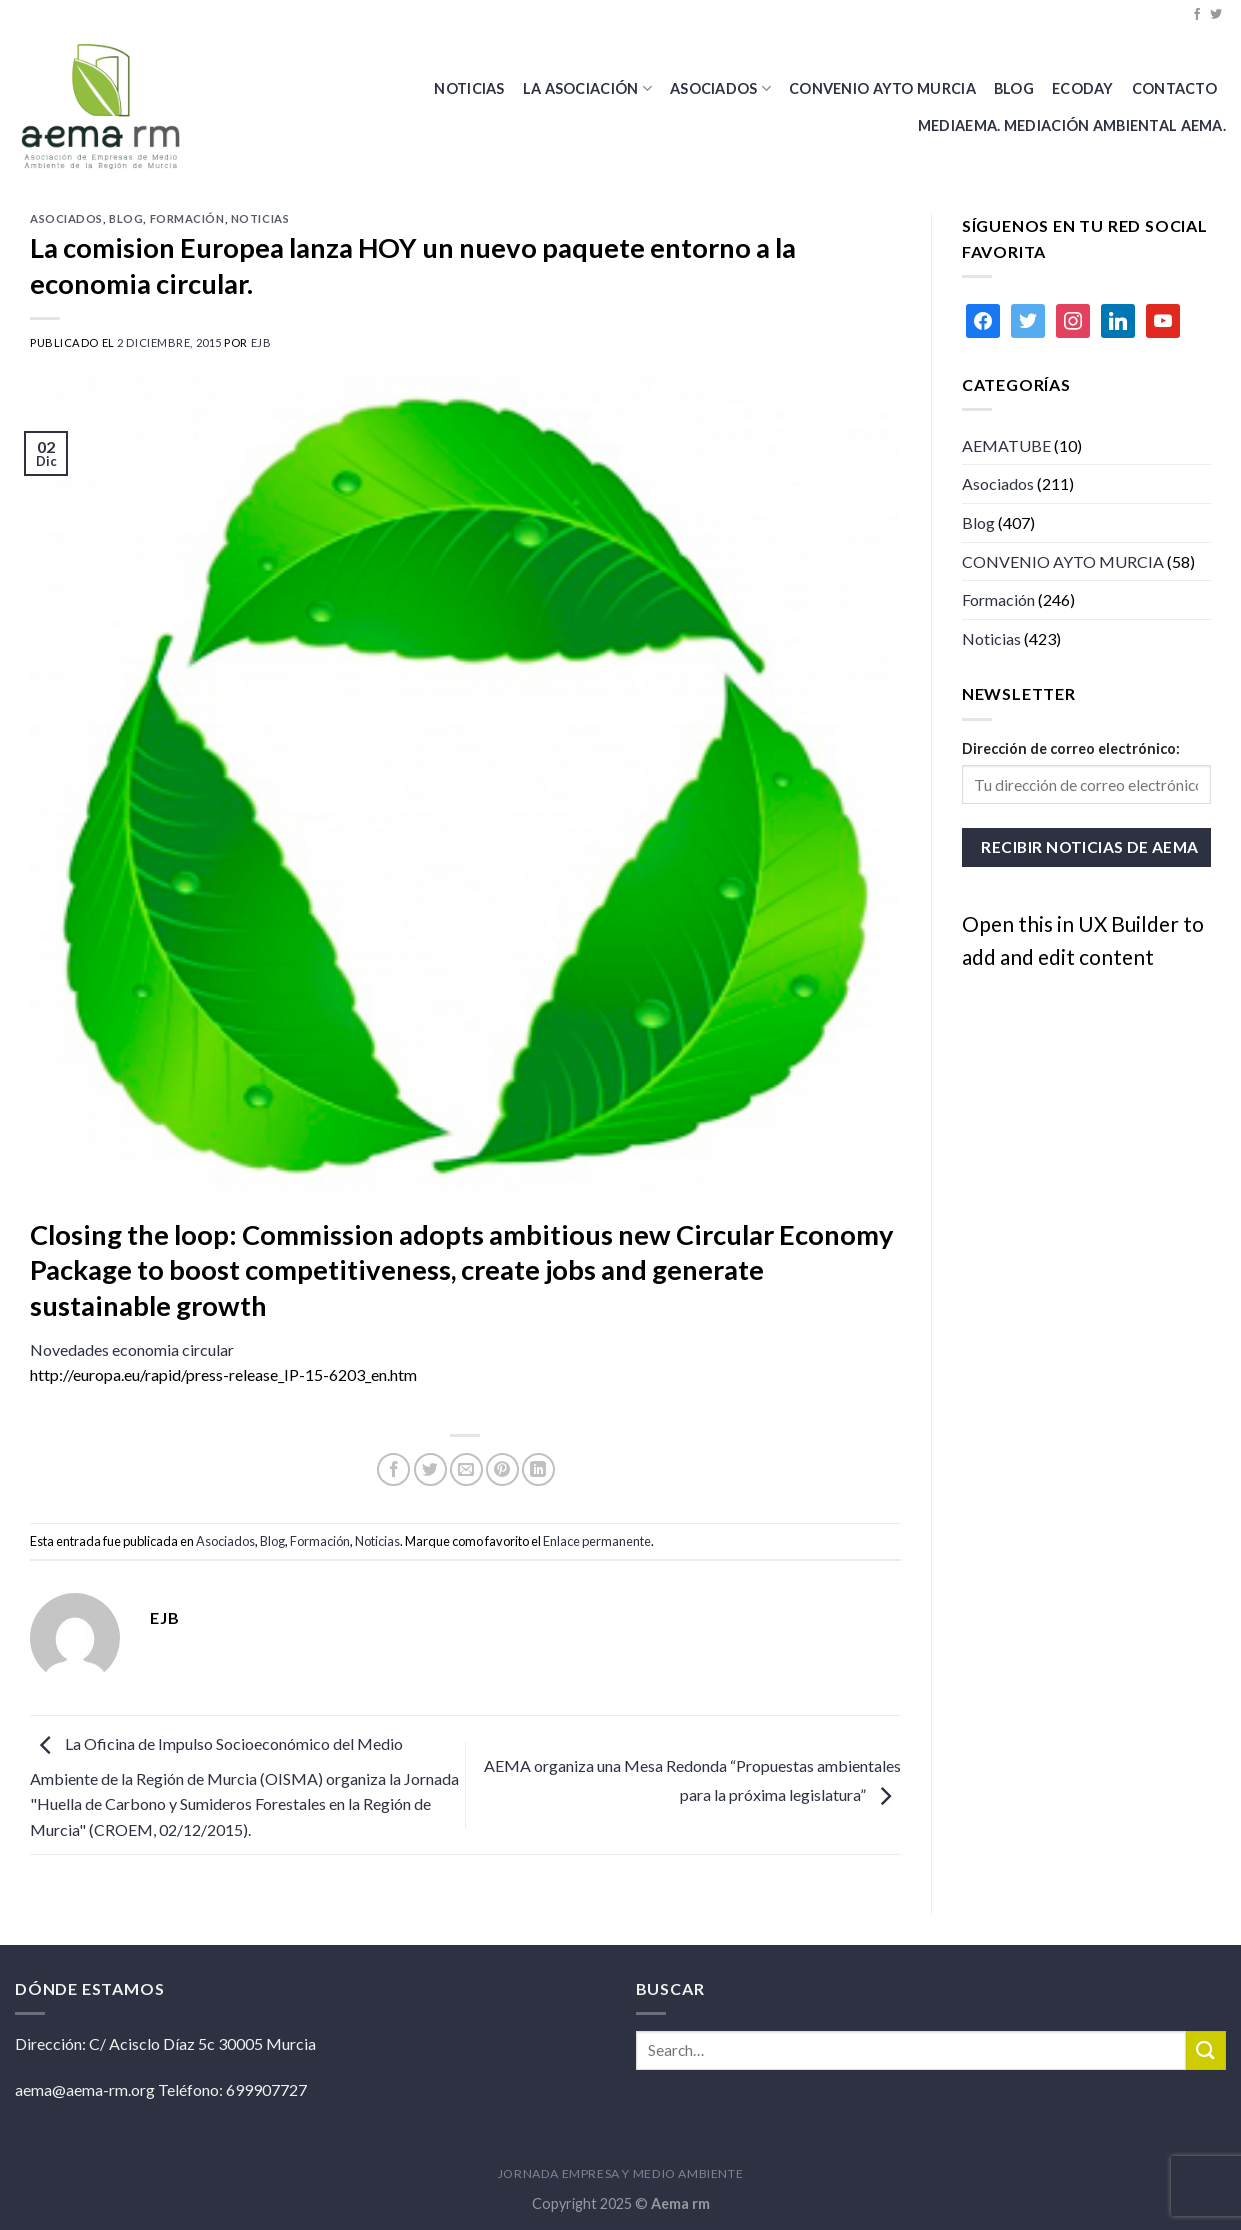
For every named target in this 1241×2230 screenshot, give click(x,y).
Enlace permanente (597, 1541)
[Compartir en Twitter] (430, 1469)
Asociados (720, 88)
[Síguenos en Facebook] (1197, 15)
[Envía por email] (466, 1469)
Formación (187, 218)
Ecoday (1083, 88)
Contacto (1174, 88)
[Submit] (1206, 2050)
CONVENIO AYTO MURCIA (882, 88)
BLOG (1014, 88)
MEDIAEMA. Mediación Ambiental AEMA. (1072, 125)
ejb (261, 342)
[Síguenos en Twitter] (1216, 15)
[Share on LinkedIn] (538, 1469)
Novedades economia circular (132, 1349)
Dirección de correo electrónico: (1071, 748)
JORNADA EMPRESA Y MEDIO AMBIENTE (621, 2173)
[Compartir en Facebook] (393, 1469)
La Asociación (587, 88)
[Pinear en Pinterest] (502, 1469)
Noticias (469, 88)
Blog (126, 218)
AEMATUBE (1006, 445)
